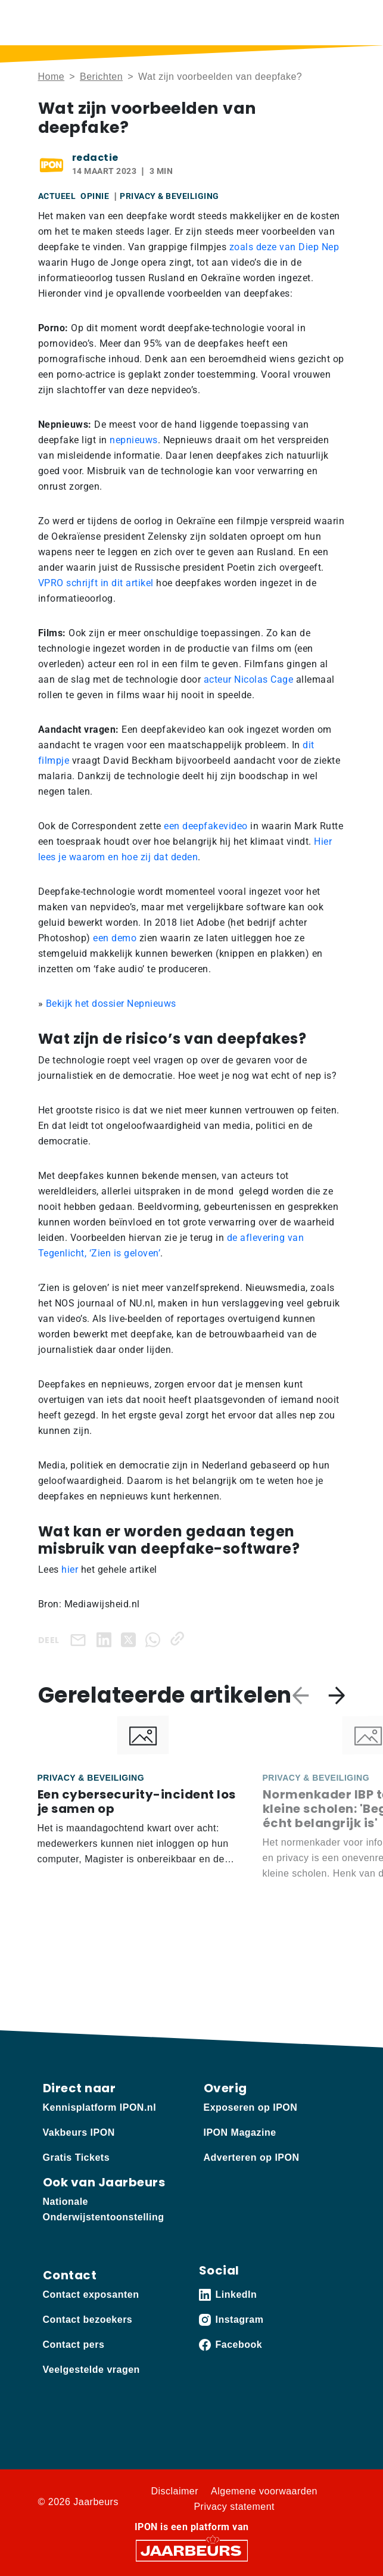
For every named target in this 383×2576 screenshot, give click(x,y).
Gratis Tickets (76, 2157)
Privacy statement (234, 2507)
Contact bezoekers (88, 2319)
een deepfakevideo (206, 826)
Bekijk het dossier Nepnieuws (111, 1003)
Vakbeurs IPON (79, 2132)
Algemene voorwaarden (264, 2491)
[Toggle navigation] (334, 22)
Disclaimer (174, 2491)
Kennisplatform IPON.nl (100, 2107)
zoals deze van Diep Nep (282, 247)
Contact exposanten (91, 2294)
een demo (114, 938)
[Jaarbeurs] (192, 2550)
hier (69, 1569)
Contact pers (74, 2344)
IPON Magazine (240, 2132)
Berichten (101, 76)
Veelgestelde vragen (91, 2370)
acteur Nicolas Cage (249, 679)
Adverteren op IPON (252, 2157)
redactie (95, 157)
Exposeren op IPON (251, 2107)
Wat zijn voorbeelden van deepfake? (220, 76)
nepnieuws (134, 440)
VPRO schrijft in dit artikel (96, 583)
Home (51, 76)
